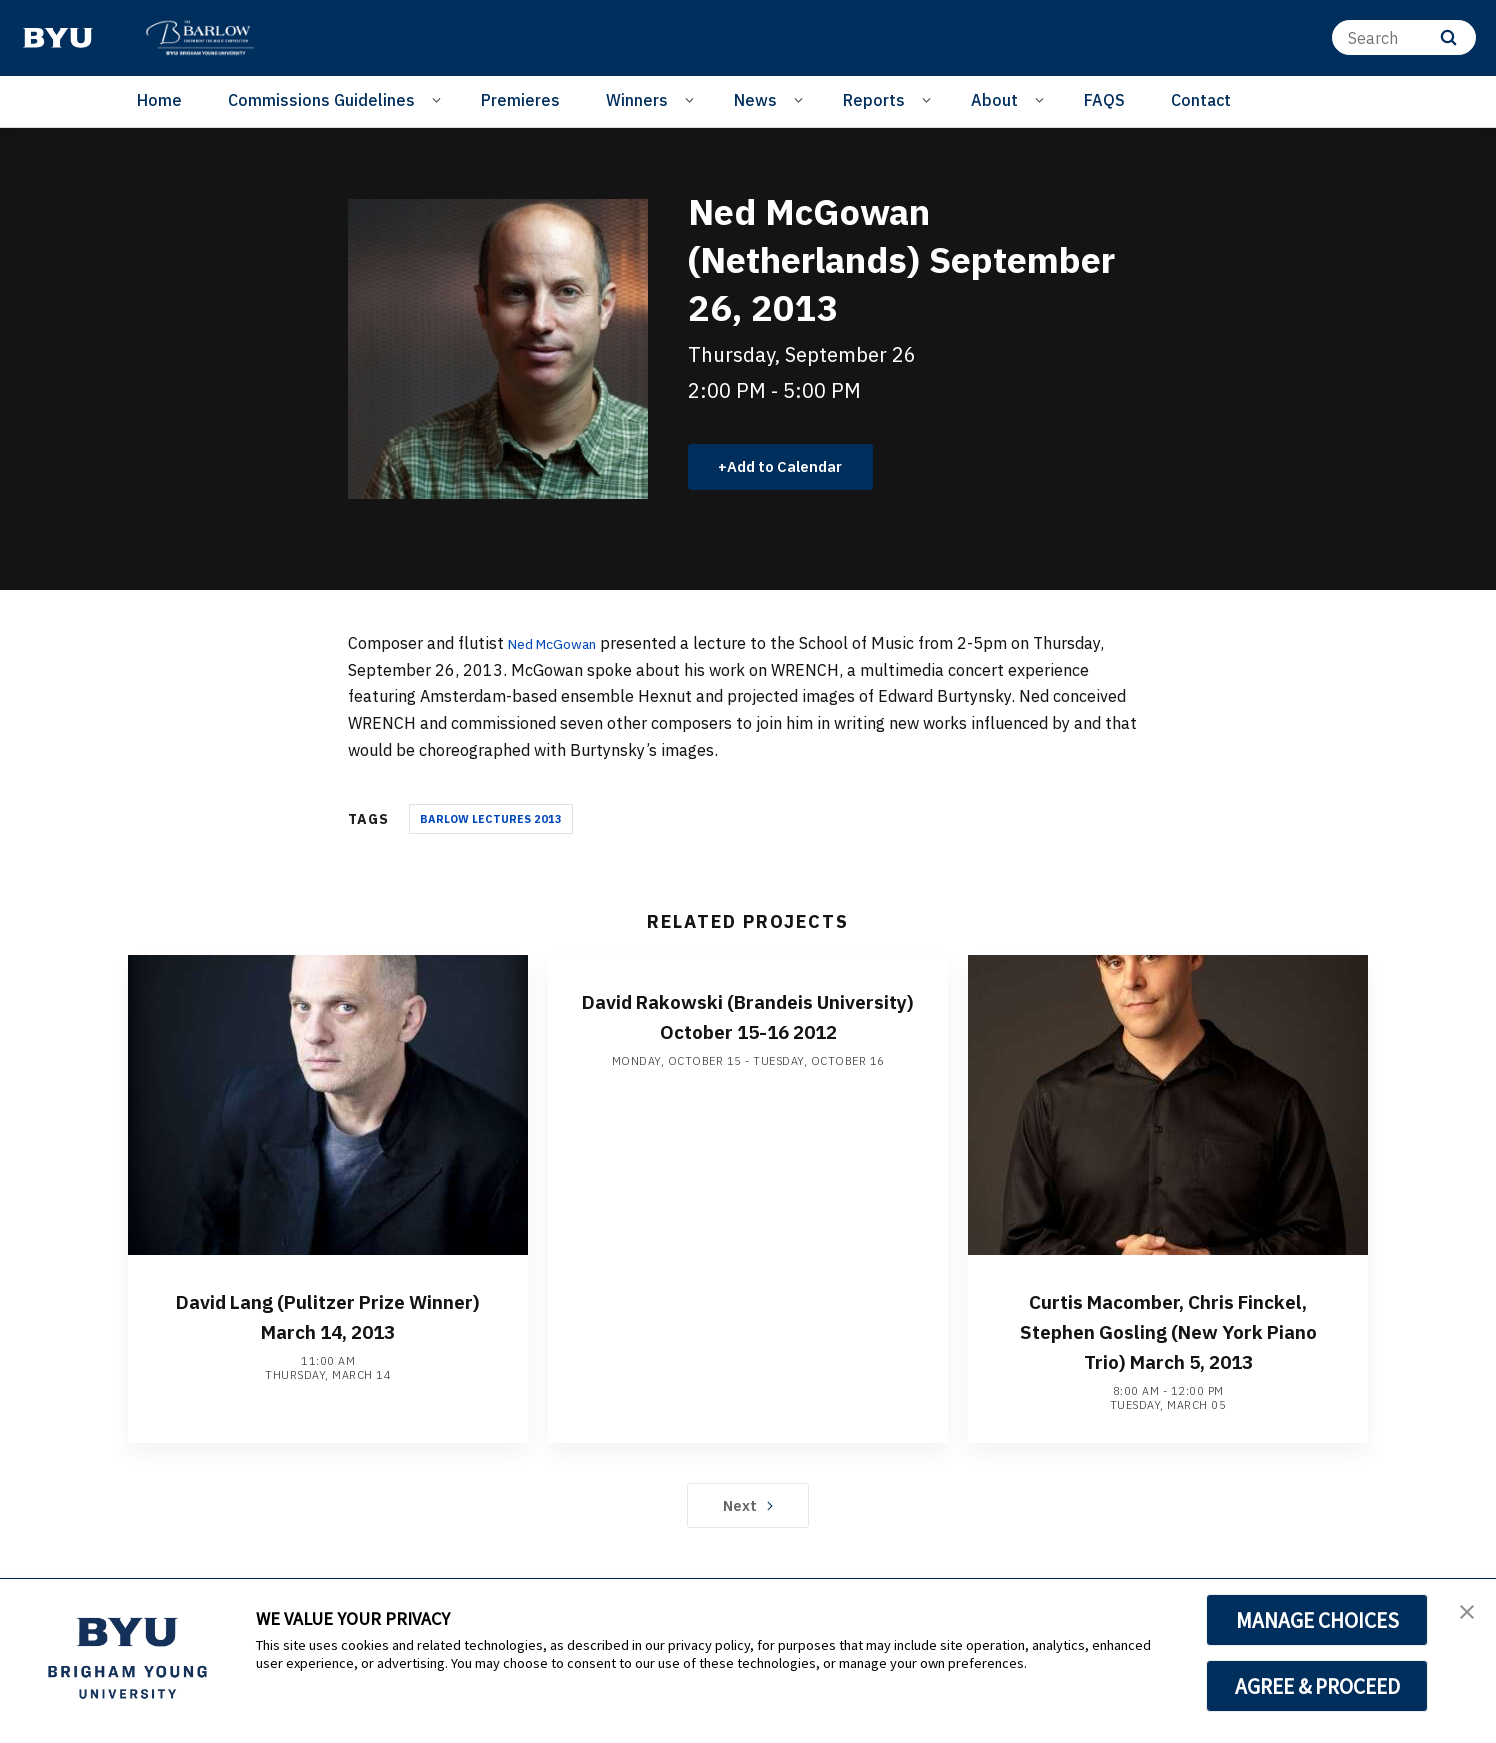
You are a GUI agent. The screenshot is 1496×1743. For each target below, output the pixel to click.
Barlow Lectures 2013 (491, 821)
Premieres (520, 100)
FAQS (1104, 100)
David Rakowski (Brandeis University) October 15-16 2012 (748, 1033)
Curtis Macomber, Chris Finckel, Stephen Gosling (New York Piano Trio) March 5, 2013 (1168, 1348)
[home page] (58, 38)
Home (159, 100)
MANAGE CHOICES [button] (1317, 1620)
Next (748, 1538)
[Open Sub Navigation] (439, 99)
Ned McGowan (561, 646)
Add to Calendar (793, 468)
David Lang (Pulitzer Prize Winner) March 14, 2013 (328, 1318)
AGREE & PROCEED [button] (1317, 1686)
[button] (1463, 1615)
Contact (1201, 100)
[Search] (1404, 37)
